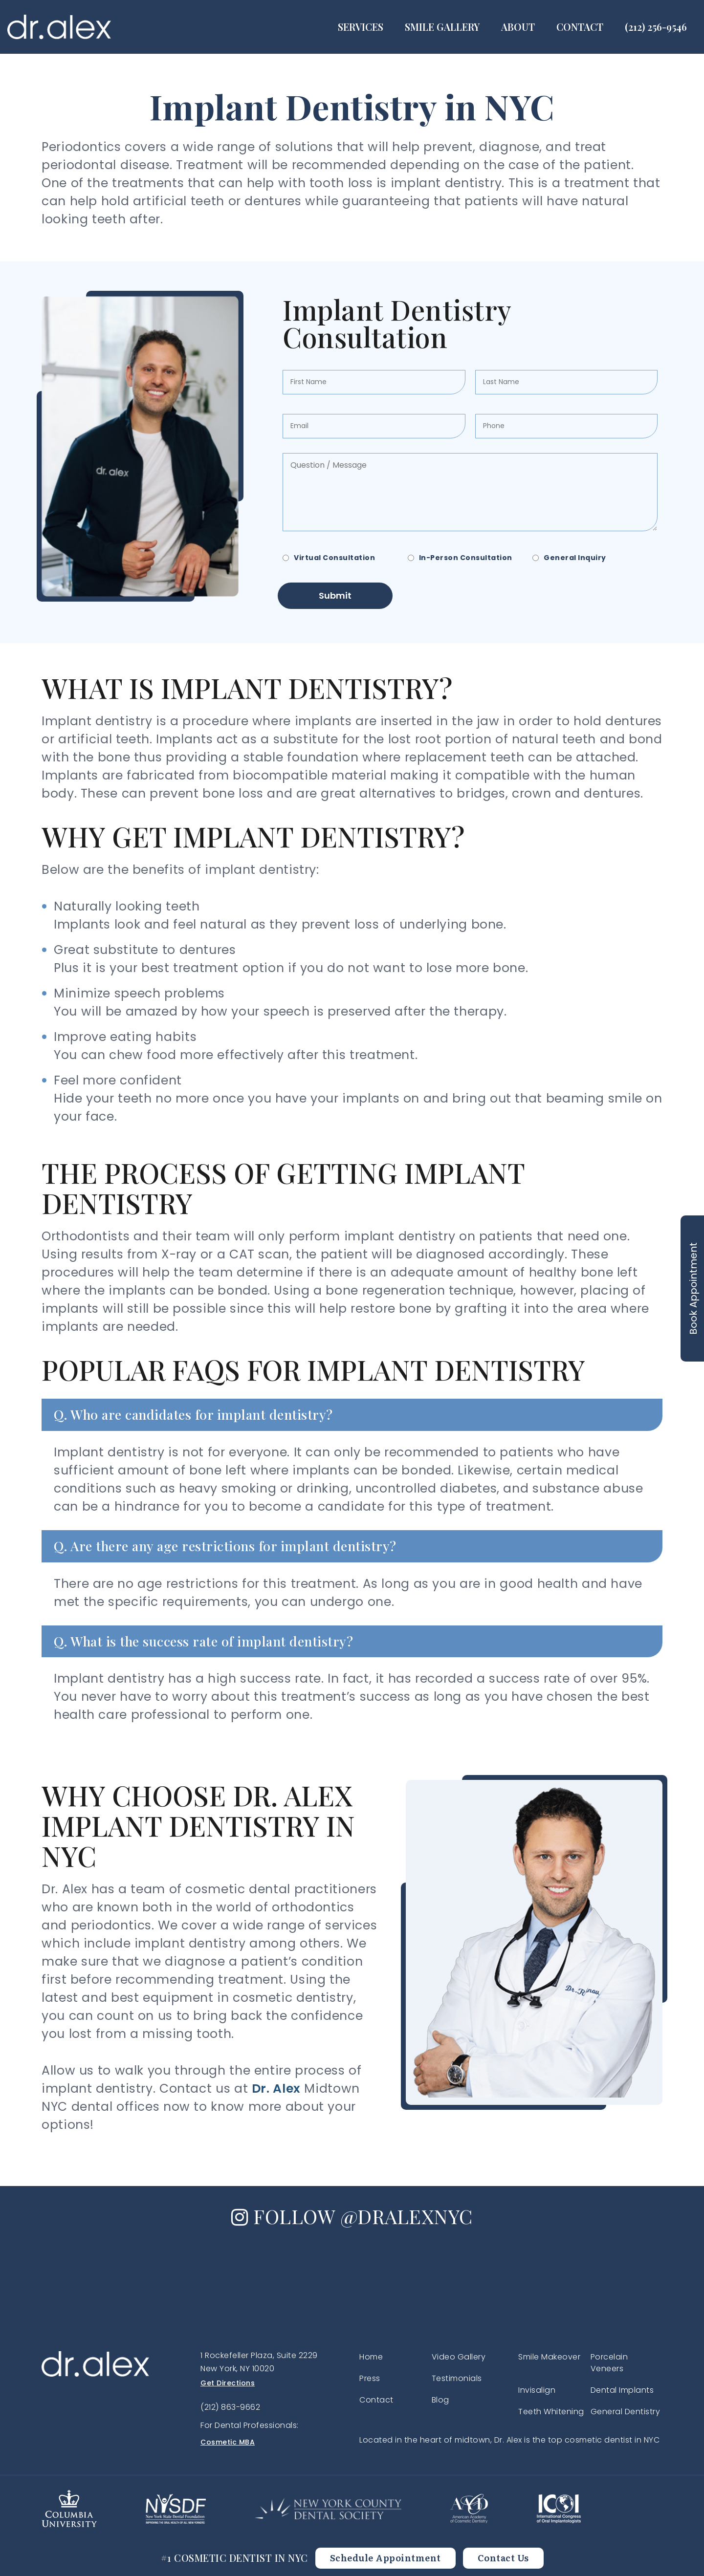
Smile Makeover (549, 2356)
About (518, 26)
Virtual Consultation (334, 558)
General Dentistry (625, 2411)
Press (369, 2378)
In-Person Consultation (465, 558)
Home (371, 2356)
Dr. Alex (276, 2088)
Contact (579, 26)
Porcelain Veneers (609, 2362)
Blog (440, 2399)
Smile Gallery (442, 26)
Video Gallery (459, 2356)
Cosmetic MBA (227, 2442)
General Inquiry (575, 558)
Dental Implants (622, 2390)
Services (360, 26)
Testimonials (457, 2378)
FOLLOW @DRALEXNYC (352, 2216)
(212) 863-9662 (230, 2407)
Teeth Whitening (551, 2411)
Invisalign (536, 2390)
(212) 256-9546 (656, 26)
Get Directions (227, 2383)
